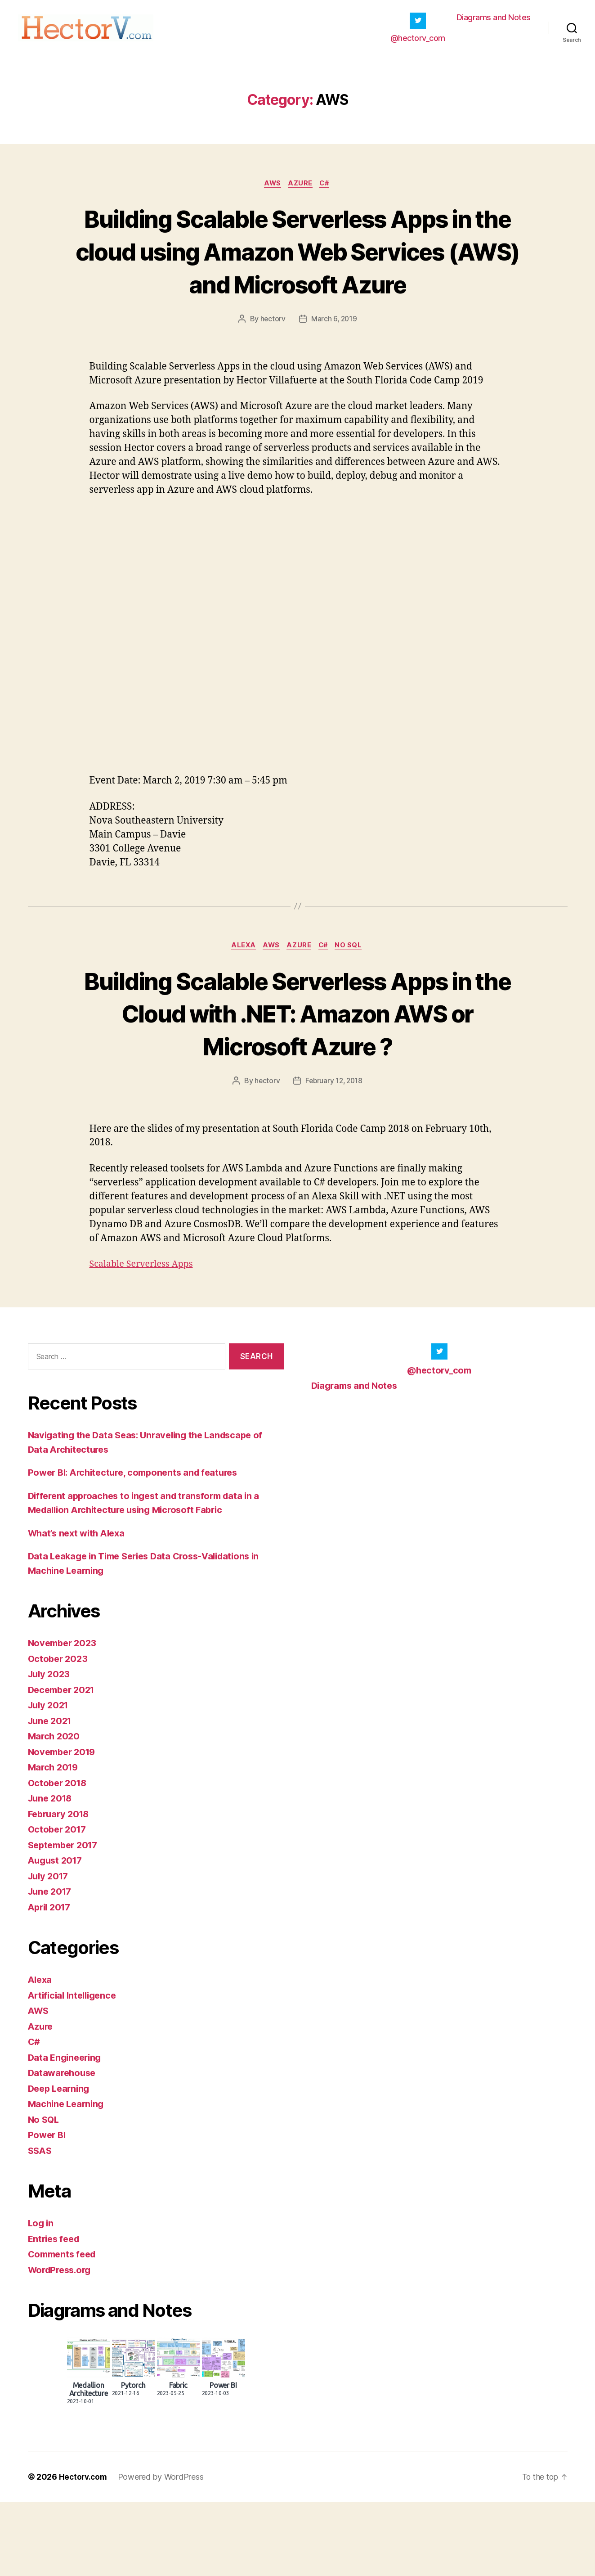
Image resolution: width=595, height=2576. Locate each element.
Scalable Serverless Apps (144, 1337)
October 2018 (59, 1856)
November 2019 (64, 1825)
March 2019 (54, 1840)
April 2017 (51, 1980)
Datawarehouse (63, 2146)
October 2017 (58, 1903)
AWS (271, 189)
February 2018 (61, 1887)
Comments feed (64, 2327)
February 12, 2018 (334, 1154)
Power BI (48, 2208)
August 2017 (57, 1934)
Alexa (239, 986)
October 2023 (59, 1732)
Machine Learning (68, 2177)
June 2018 (52, 1872)
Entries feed (55, 2312)
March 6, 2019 (334, 358)
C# (327, 189)
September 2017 (65, 1918)
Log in (41, 2296)
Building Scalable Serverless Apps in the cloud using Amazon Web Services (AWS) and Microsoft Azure (297, 273)
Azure (301, 189)
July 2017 (50, 1949)
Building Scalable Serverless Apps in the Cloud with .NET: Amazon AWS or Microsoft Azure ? (298, 1069)
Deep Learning (61, 2161)
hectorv (272, 358)
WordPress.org (62, 2343)
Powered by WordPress (163, 2550)
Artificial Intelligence (75, 2068)
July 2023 (50, 1747)
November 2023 (64, 1716)
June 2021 (51, 1794)
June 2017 (51, 1965)
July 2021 (50, 1778)
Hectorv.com (84, 2550)
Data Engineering (66, 2130)
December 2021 (64, 1763)
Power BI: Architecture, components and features (138, 1546)
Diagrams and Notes (493, 20)
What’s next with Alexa (79, 1606)
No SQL (353, 986)
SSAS (41, 2223)
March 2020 (55, 1809)
